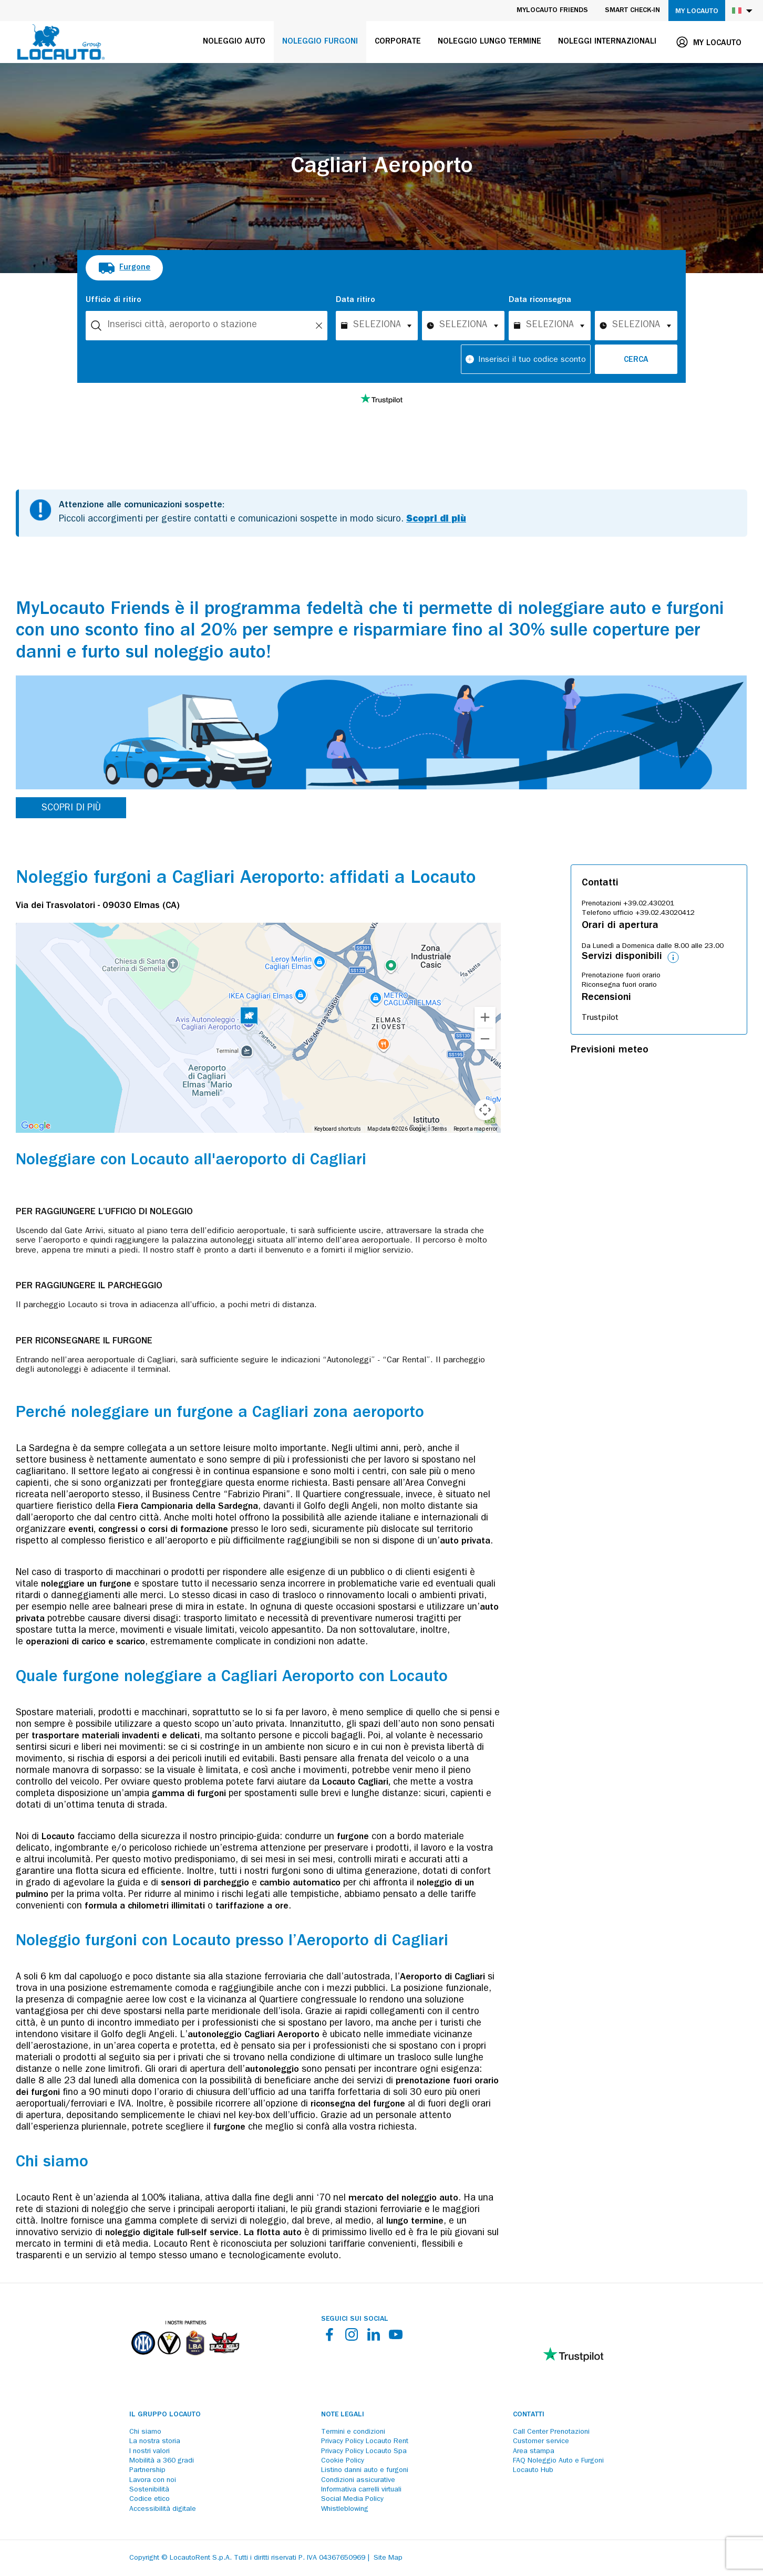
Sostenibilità (149, 2490)
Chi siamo (145, 2432)
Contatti (528, 2414)
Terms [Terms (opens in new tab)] (439, 1129)
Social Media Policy (352, 2499)
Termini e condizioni (353, 2432)
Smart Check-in (632, 10)
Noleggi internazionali (607, 42)
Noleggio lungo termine (489, 42)
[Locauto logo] (61, 42)
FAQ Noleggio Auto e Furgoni (558, 2461)
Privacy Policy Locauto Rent (364, 2441)
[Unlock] (319, 325)
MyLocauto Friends (552, 10)
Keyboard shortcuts (337, 1129)
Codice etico (149, 2499)
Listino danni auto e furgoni (364, 2470)
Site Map (388, 2558)
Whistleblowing (344, 2509)
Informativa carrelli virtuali (361, 2490)
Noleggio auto (234, 42)
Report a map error (475, 1129)
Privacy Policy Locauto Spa (364, 2451)
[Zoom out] (485, 1038)
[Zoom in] (485, 1017)
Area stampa (533, 2451)
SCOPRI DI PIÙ (71, 809)
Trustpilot (600, 1018)
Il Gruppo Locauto (165, 2414)
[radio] (124, 267)
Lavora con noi (152, 2480)
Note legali (342, 2414)
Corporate (398, 42)
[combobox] (206, 325)
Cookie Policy (342, 2461)
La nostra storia (154, 2441)
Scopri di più (436, 520)
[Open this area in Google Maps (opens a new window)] (35, 1126)
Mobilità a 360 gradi (161, 2461)
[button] (249, 1017)
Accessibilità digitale (162, 2509)
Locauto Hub (533, 2470)
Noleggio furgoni (320, 42)
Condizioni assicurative (358, 2480)
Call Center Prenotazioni (551, 2432)
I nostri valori (149, 2451)
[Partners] (185, 2363)
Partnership (147, 2470)
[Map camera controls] (485, 1109)
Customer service (541, 2441)
